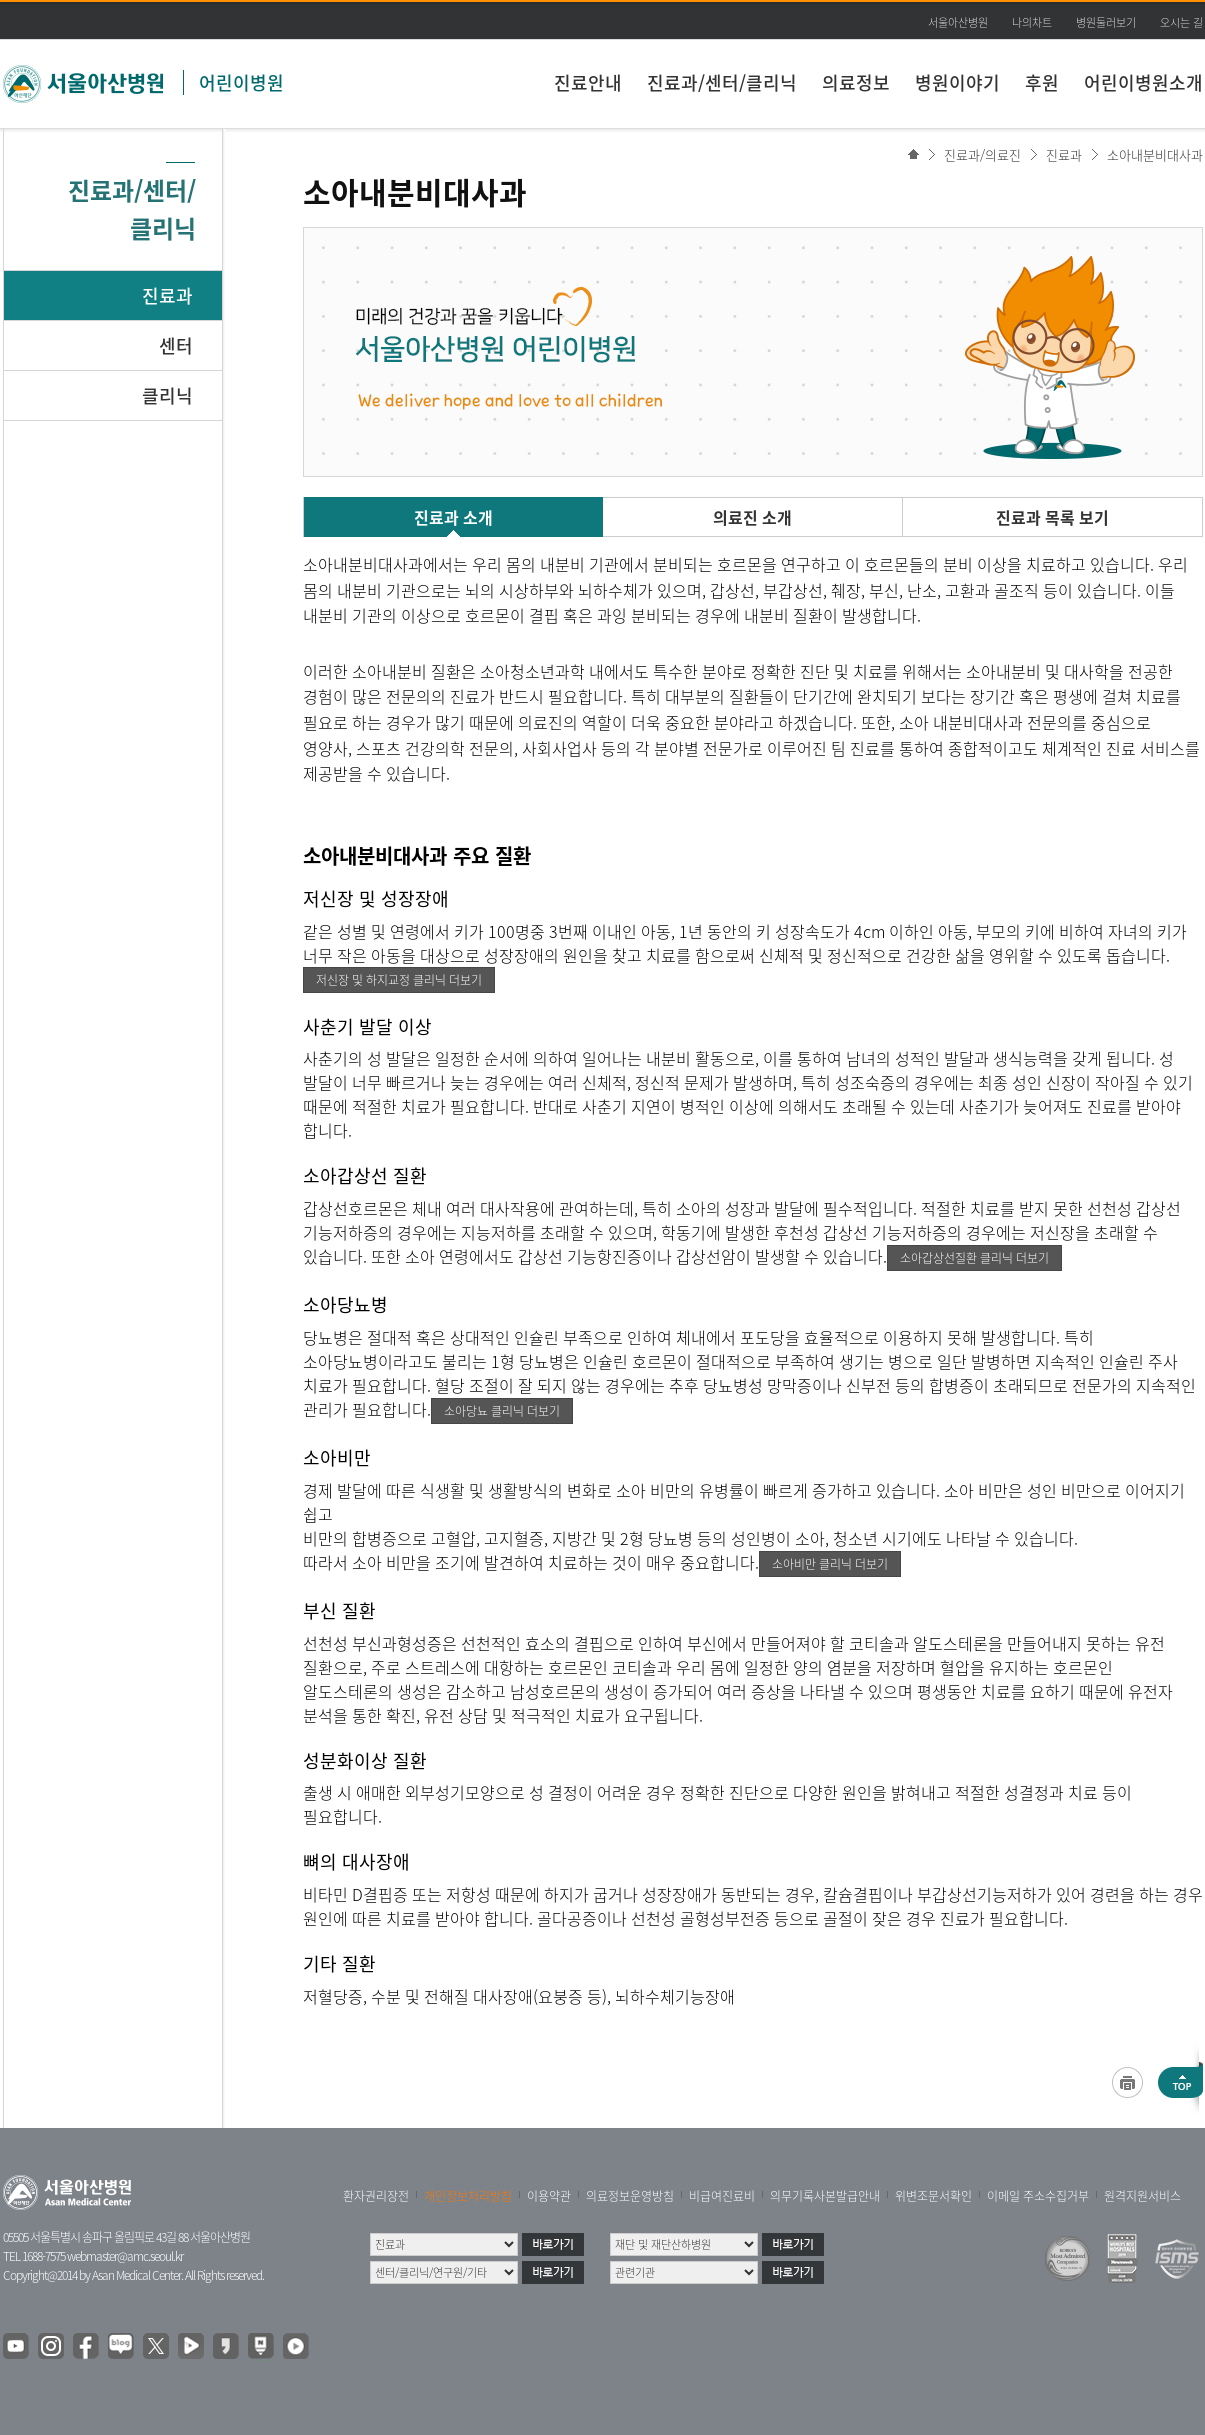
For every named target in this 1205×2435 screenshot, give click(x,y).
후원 (1042, 82)
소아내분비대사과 (1155, 154)
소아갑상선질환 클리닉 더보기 (974, 1258)
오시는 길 (1181, 22)
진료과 (167, 295)
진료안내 (588, 82)
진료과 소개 (453, 517)
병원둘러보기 (1106, 22)
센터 (176, 345)
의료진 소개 (752, 517)
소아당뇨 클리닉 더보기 (502, 1411)
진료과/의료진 (982, 154)
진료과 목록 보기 (1052, 517)
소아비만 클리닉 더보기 (830, 1564)
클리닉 (167, 395)
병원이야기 (957, 82)
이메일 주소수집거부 (1038, 2196)
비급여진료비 (722, 2196)
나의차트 (1032, 22)
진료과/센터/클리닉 (722, 82)
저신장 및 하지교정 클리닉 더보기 (399, 980)
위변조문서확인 (933, 2196)
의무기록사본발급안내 (825, 2196)
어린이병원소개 (1143, 82)
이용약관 (549, 2196)
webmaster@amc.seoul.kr (125, 2256)
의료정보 (856, 82)
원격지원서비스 (1142, 2196)
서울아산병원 (958, 22)
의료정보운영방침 (630, 2196)
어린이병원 (241, 82)
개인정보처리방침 (468, 2196)
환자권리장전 (376, 2196)
